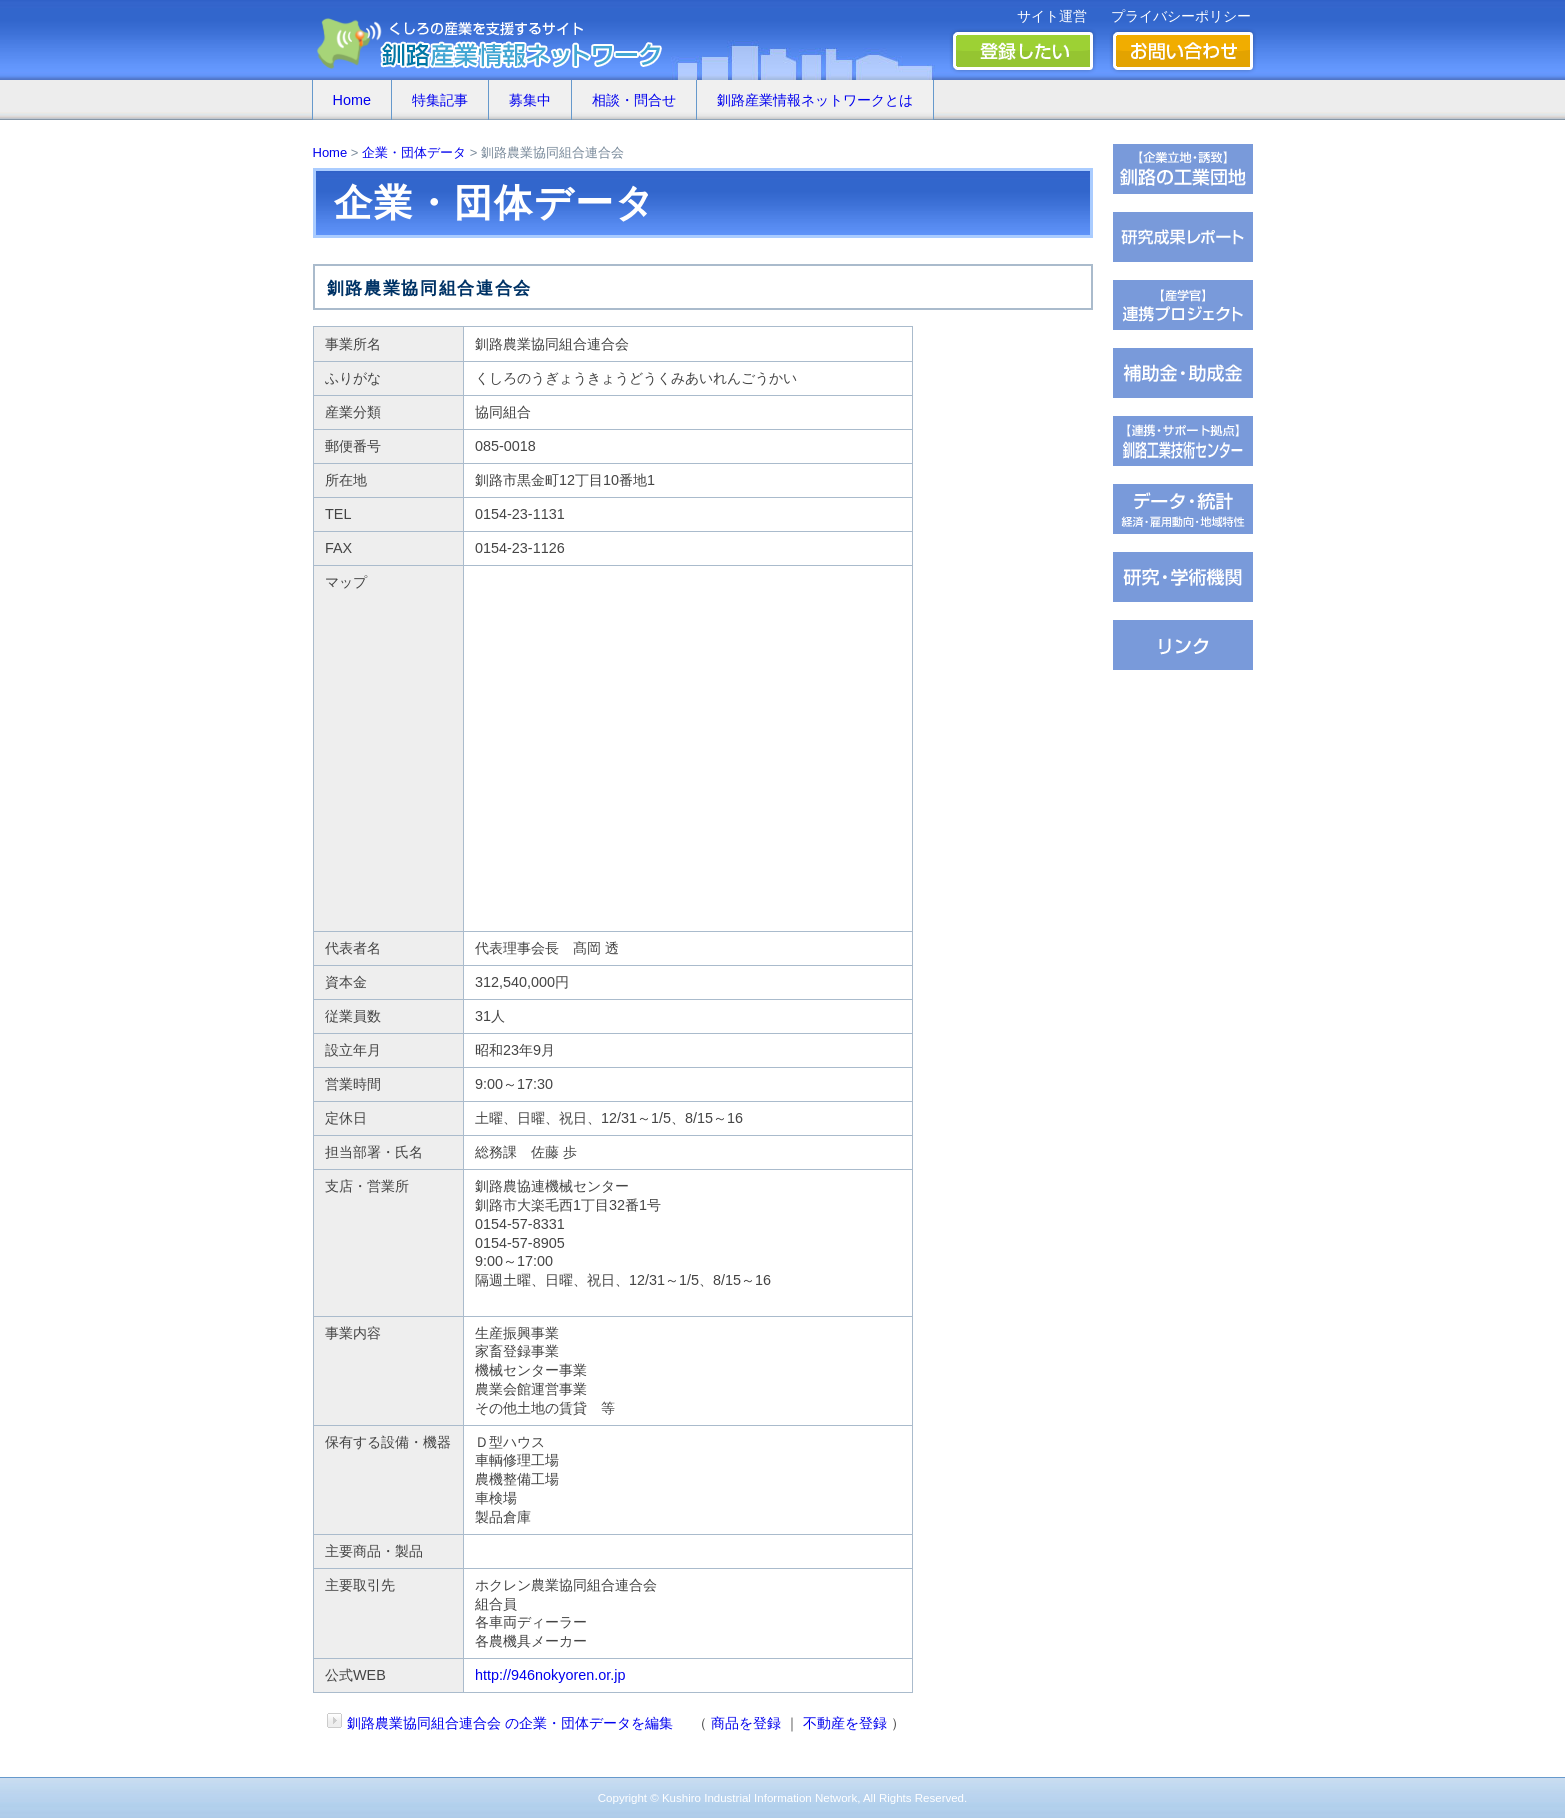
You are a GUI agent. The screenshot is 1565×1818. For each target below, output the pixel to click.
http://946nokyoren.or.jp (550, 1675)
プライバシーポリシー (1181, 16)
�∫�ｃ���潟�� (1183, 645)
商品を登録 (746, 1723)
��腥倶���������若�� (1183, 237)
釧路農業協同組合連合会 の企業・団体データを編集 (510, 1723)
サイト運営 (1052, 16)
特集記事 (440, 100)
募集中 (530, 100)
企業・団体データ (414, 152)
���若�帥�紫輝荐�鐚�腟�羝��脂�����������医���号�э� (1183, 509)
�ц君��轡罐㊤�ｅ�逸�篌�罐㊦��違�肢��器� (1183, 169)
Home (352, 100)
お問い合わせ (1183, 51)
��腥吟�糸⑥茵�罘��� (1183, 577)
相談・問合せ (634, 100)
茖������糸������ (1183, 373)
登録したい (1023, 51)
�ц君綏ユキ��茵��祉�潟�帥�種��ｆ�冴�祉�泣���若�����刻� (1183, 441)
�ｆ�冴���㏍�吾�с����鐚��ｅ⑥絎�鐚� (1183, 305)
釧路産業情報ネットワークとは (815, 100)
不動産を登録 (845, 1723)
